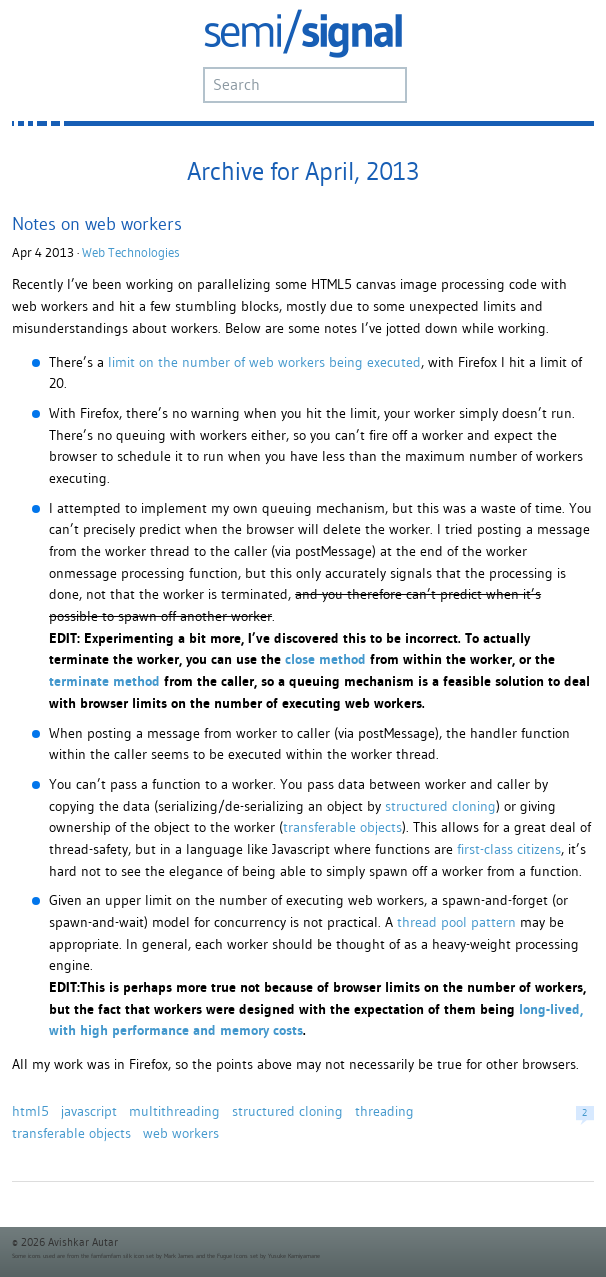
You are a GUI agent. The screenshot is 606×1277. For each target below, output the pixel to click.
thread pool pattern (456, 922)
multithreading (174, 1111)
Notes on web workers (97, 223)
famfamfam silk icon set (122, 1256)
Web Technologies (131, 252)
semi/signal (303, 33)
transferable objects (342, 827)
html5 (30, 1111)
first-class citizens (509, 849)
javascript (89, 1111)
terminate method (104, 681)
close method (325, 659)
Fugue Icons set (237, 1256)
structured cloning (440, 806)
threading (384, 1111)
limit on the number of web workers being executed (264, 362)
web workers (181, 1133)
